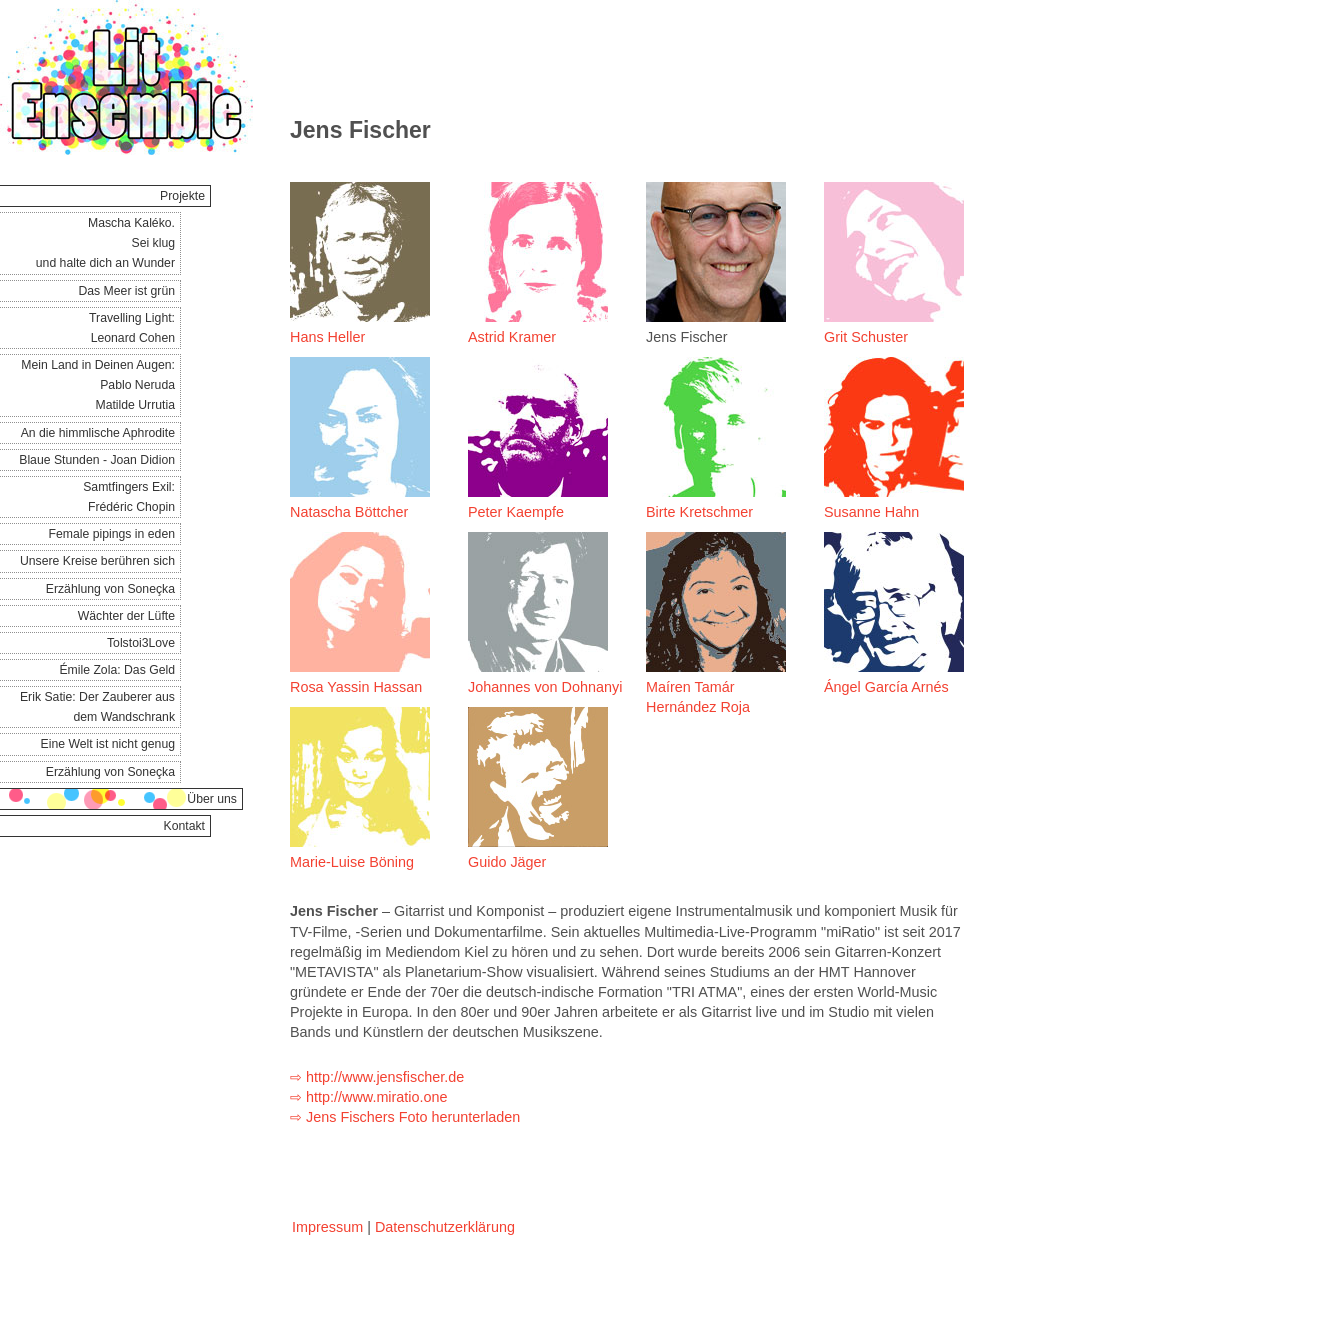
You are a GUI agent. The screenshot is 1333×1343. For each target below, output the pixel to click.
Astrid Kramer (512, 337)
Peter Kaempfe (516, 512)
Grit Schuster (866, 337)
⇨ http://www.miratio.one (369, 1097)
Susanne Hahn (871, 512)
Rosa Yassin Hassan (356, 687)
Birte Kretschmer (699, 512)
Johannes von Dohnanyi (545, 687)
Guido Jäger (507, 862)
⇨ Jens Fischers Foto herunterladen (405, 1117)
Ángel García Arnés (886, 687)
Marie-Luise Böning (352, 862)
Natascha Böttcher (349, 512)
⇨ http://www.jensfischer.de (377, 1077)
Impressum (327, 1227)
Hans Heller (327, 337)
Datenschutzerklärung (445, 1227)
